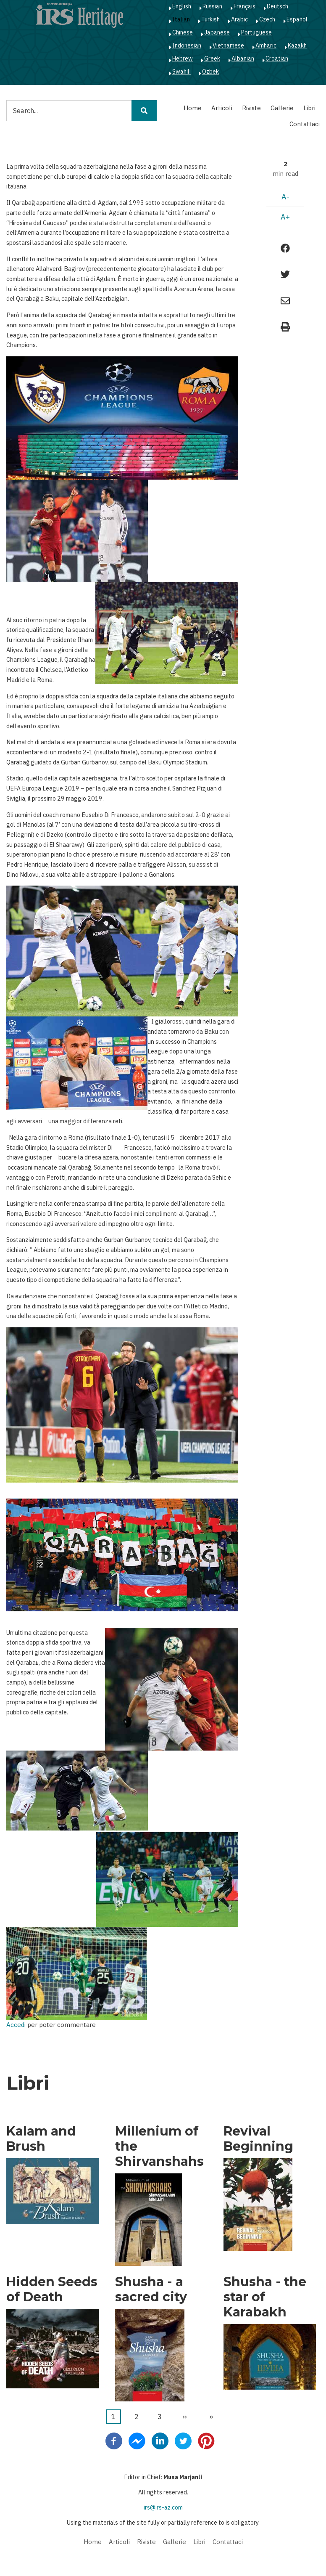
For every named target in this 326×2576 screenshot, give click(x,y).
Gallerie (282, 108)
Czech (267, 19)
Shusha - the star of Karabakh (264, 2297)
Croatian (277, 58)
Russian (212, 6)
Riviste (251, 108)
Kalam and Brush (41, 2139)
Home (193, 108)
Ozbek (210, 71)
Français (244, 6)
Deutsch (277, 6)
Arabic (239, 19)
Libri (309, 108)
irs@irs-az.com (163, 2507)
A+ (285, 217)
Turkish (210, 19)
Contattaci (304, 124)
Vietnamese (228, 45)
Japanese (217, 32)
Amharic (265, 45)
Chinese (182, 32)
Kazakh (297, 45)
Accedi (16, 2025)
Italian (181, 19)
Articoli (221, 108)
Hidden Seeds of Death (51, 2289)
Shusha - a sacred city (151, 2289)
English (181, 6)
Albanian (242, 58)
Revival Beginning (258, 2139)
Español (297, 19)
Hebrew (182, 58)
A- (285, 197)
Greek (212, 58)
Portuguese (256, 32)
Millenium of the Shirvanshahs (159, 2146)
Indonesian (186, 45)
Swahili (181, 71)
